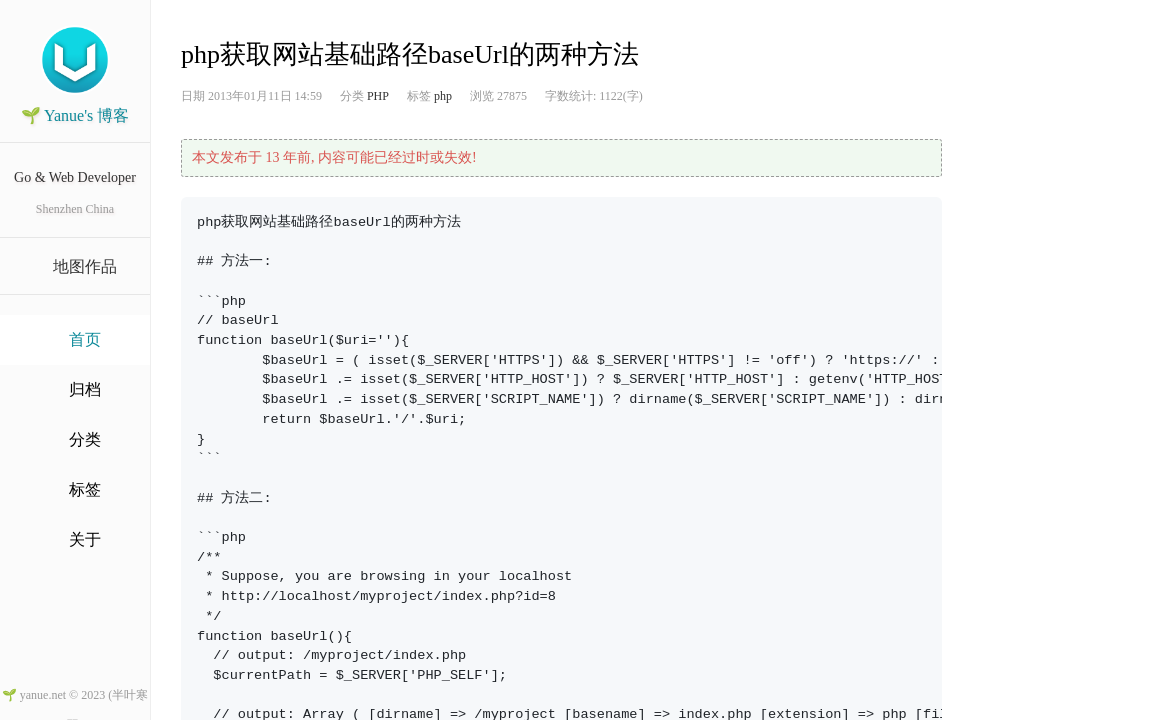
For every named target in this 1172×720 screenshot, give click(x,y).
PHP (378, 96)
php (443, 96)
